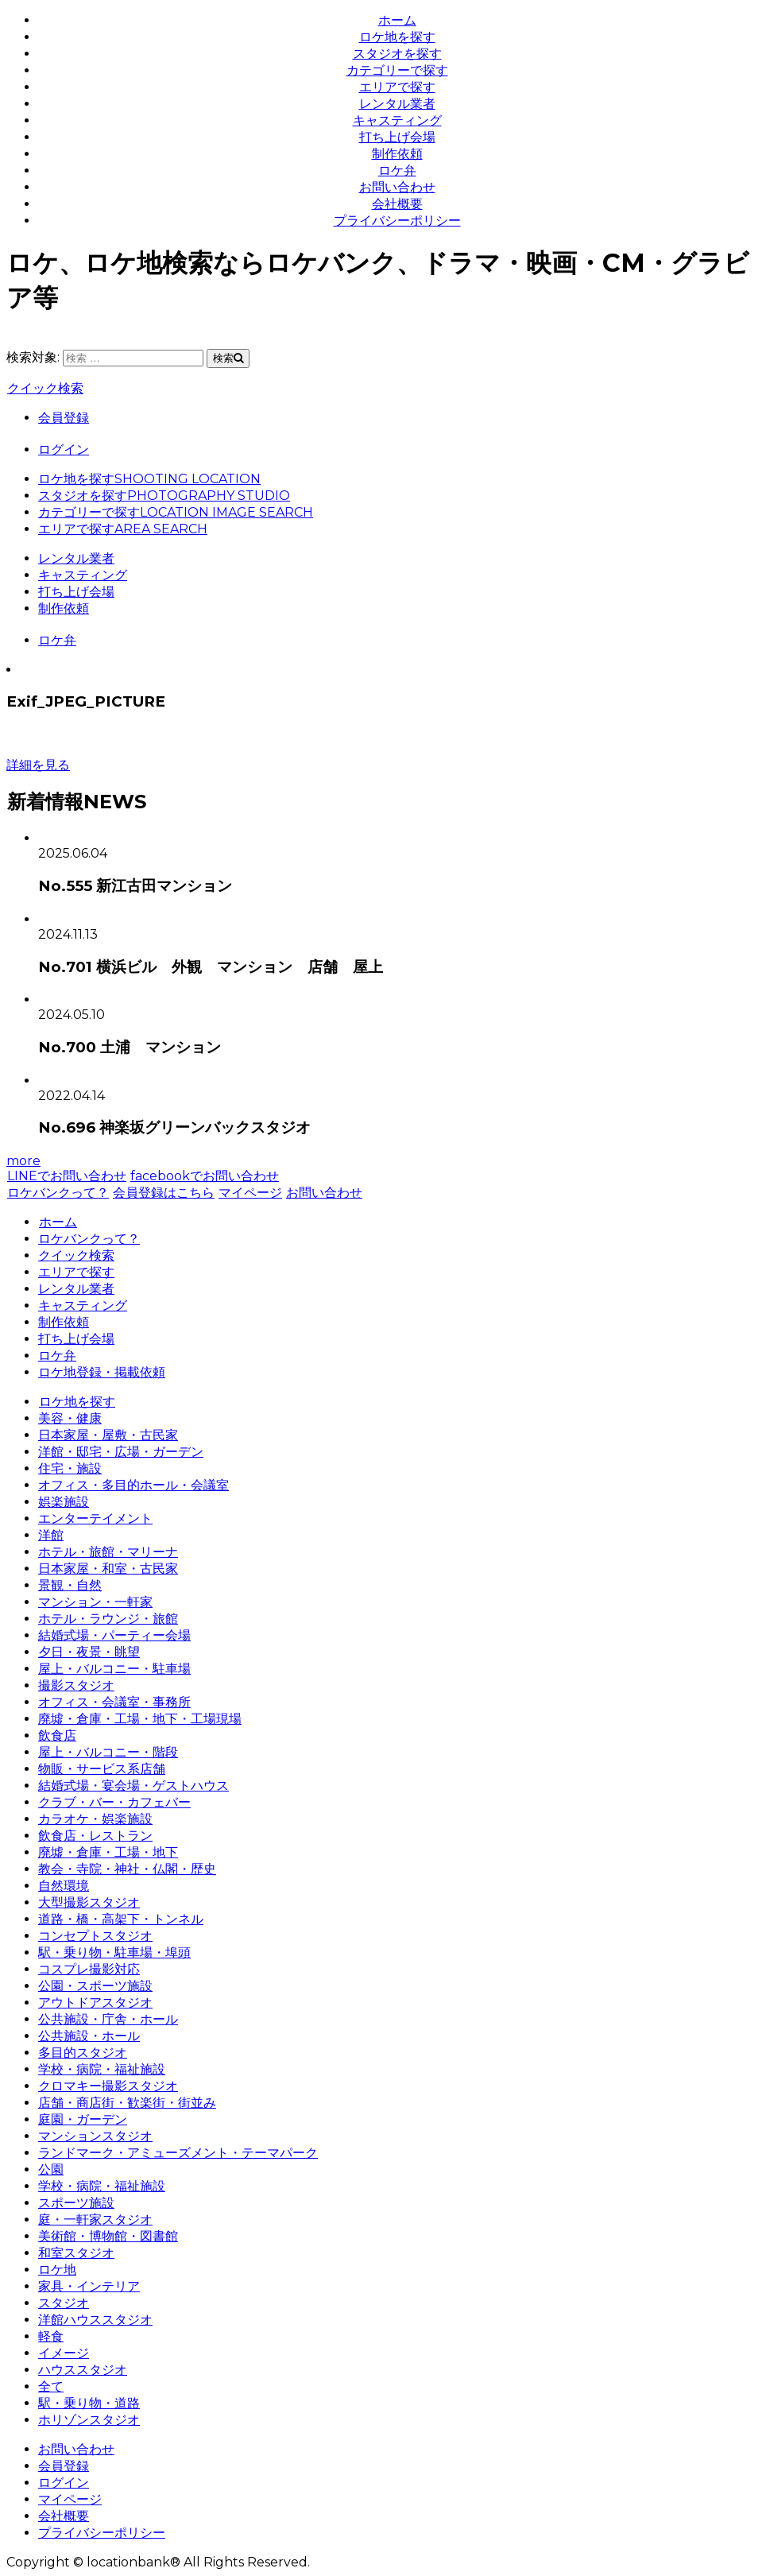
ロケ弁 (397, 170)
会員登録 (63, 417)
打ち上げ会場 (397, 137)
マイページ (250, 1192)
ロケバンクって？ (57, 1192)
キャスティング (397, 120)
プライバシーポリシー (397, 220)
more (23, 1160)
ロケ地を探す (397, 37)
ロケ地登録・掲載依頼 (101, 1372)
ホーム (397, 20)
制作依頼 (397, 153)
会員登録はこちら (163, 1192)
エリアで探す (397, 87)
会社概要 (397, 203)
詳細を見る (38, 765)
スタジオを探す (397, 53)
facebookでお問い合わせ (204, 1175)
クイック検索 (44, 388)
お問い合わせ (397, 187)
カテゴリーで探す (397, 70)
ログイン (63, 449)
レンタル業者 (397, 103)
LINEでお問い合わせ (66, 1175)
